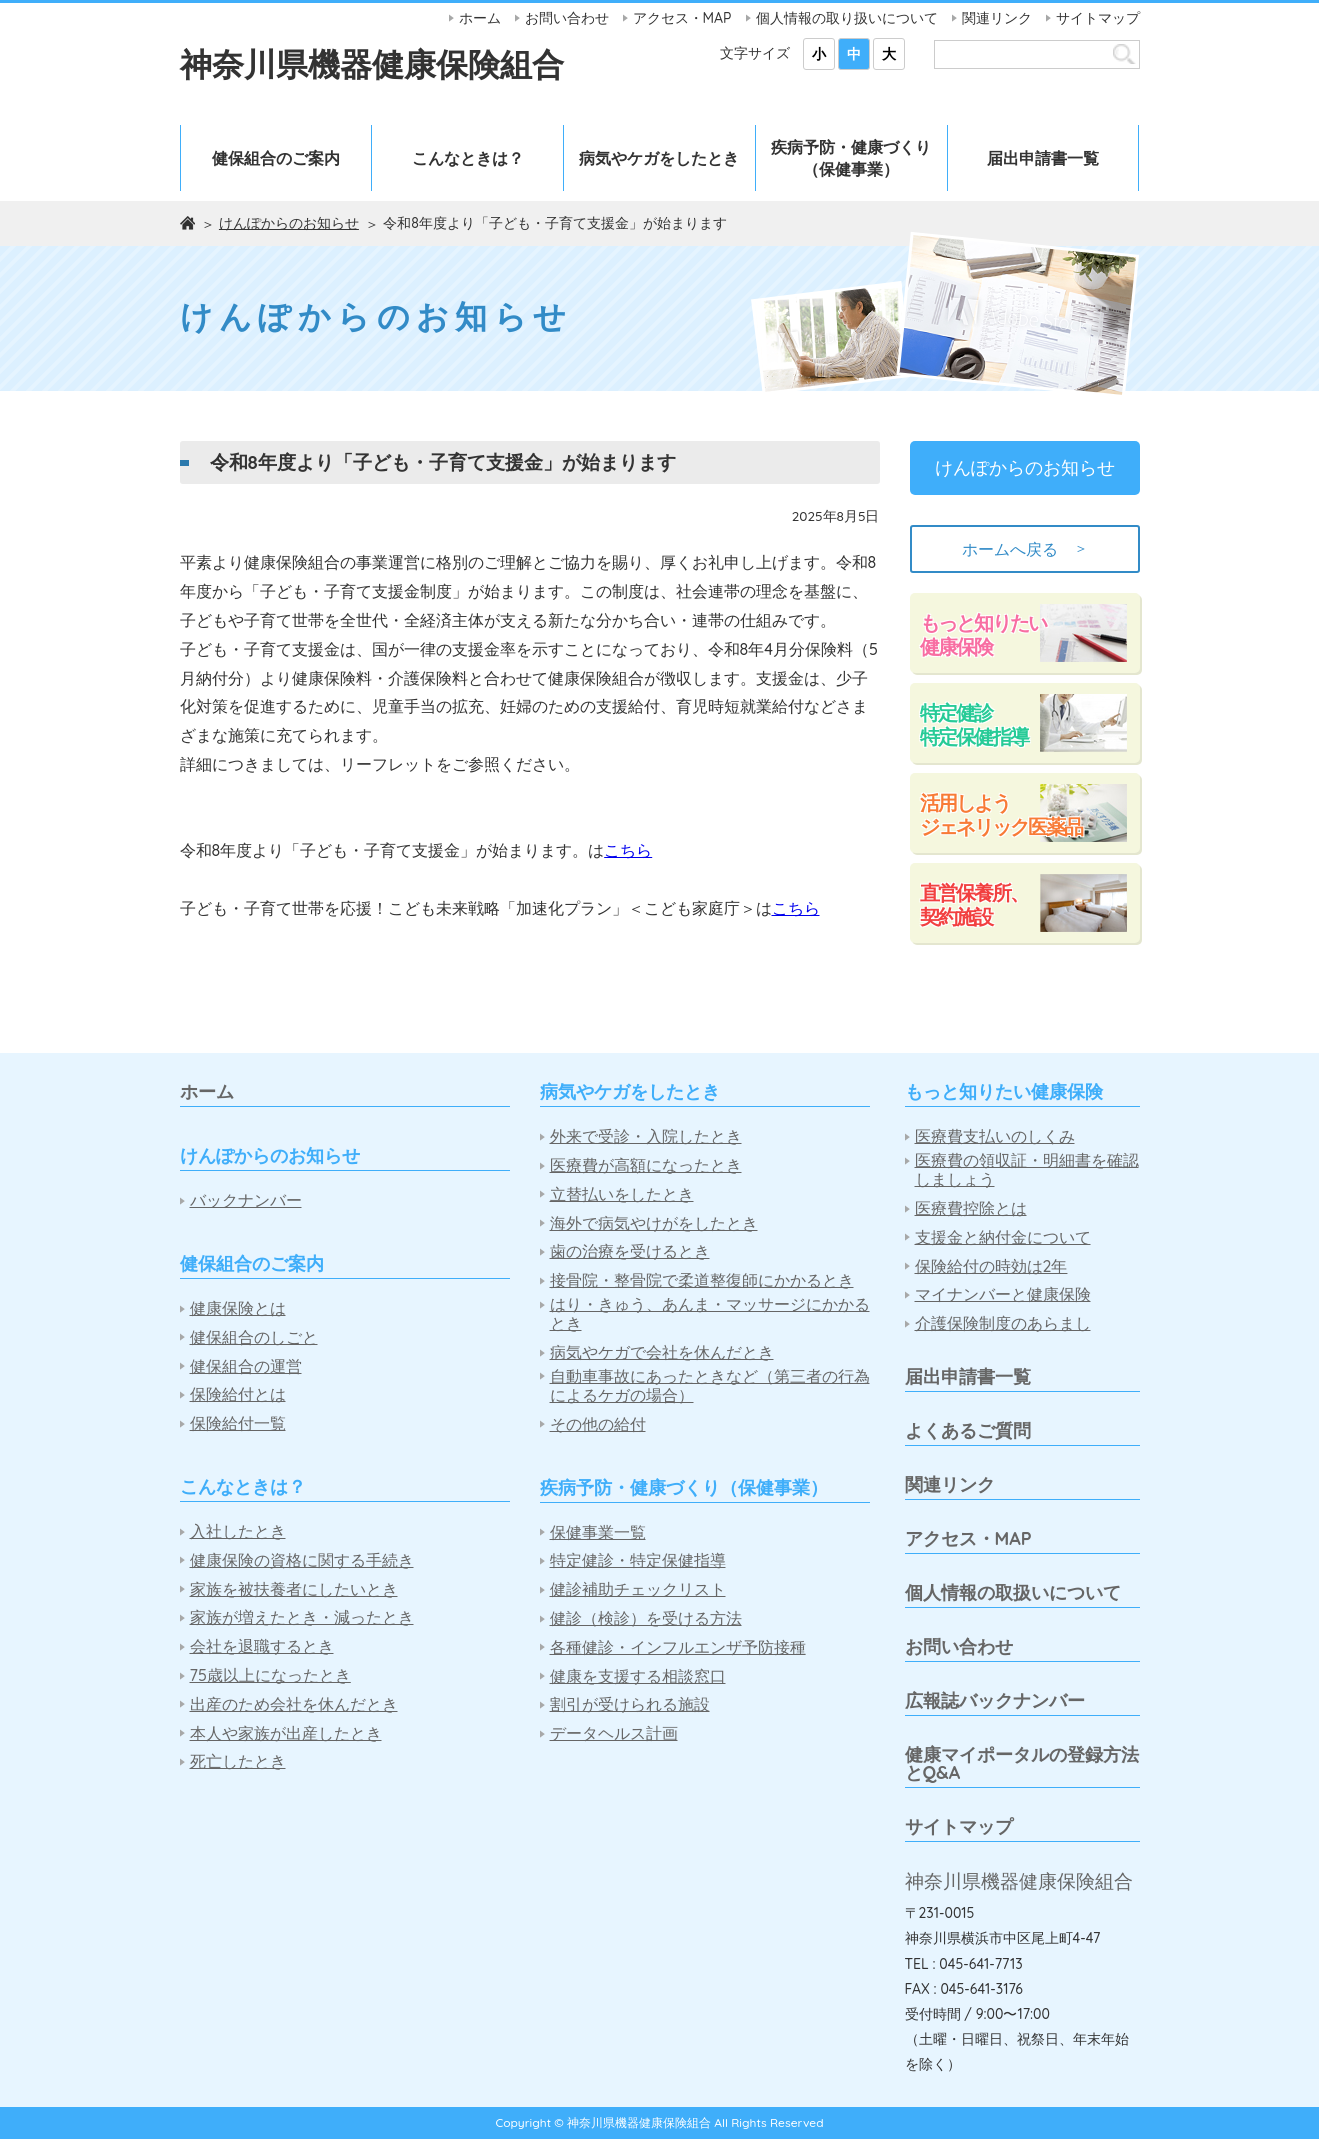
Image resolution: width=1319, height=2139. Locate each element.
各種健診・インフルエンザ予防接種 (678, 1647)
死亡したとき (238, 1761)
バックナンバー (246, 1200)
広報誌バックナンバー (995, 1700)
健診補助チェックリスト (638, 1589)
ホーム (480, 18)
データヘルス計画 (614, 1733)
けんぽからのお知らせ (289, 223)
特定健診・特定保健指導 (638, 1560)
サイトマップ (1098, 18)
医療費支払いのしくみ (995, 1136)
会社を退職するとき (262, 1646)
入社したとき (238, 1531)
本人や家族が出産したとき (286, 1733)
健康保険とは (238, 1308)
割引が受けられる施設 (630, 1704)
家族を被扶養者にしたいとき (294, 1589)
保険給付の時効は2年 (991, 1266)
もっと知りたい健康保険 (983, 634)
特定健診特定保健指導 (974, 724)
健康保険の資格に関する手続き (302, 1560)
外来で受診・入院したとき (646, 1136)
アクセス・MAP (682, 18)
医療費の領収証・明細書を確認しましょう (1027, 1170)
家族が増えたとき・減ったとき (302, 1617)
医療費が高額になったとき (646, 1165)
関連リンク (997, 18)
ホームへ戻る (1025, 549)
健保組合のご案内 (276, 158)
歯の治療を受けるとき (630, 1251)
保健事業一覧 (598, 1532)
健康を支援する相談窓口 (638, 1676)
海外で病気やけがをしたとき (654, 1223)
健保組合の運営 (246, 1366)
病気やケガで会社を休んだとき (662, 1352)
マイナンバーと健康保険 (1003, 1294)
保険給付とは (238, 1394)
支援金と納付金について (1003, 1237)
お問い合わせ (567, 18)
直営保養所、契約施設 (974, 904)
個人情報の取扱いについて (1013, 1592)
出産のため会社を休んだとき (294, 1704)
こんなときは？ (468, 158)
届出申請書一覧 (1043, 158)
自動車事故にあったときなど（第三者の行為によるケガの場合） (710, 1386)
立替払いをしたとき (622, 1194)
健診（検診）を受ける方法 (646, 1618)
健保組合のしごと (254, 1337)
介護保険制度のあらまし (1003, 1323)
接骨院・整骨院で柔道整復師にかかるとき (702, 1280)
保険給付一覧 (238, 1423)
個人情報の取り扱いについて (847, 18)
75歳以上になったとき (270, 1675)
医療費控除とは (971, 1208)
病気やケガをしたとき (659, 158)
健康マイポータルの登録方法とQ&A (1022, 1763)
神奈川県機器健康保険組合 (372, 64)
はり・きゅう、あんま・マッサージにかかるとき (710, 1314)
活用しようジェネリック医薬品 (1001, 814)
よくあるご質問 (968, 1430)
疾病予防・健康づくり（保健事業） (851, 158)
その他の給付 (598, 1424)
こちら (628, 850)
